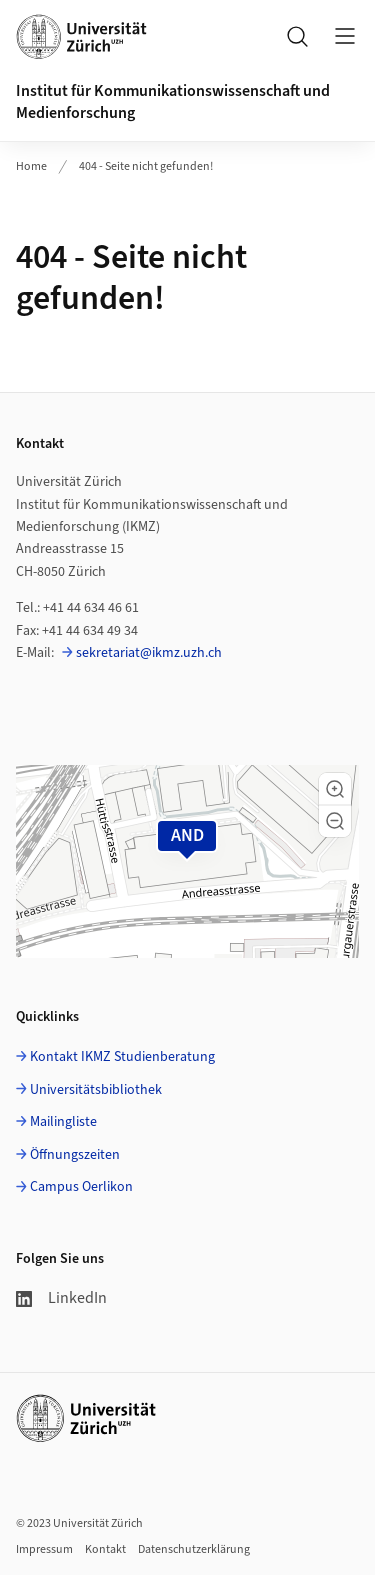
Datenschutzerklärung (194, 1549)
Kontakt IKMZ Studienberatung (122, 1057)
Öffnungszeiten (75, 1155)
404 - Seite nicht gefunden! (146, 166)
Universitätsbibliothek (96, 1090)
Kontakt (105, 1549)
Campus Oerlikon (81, 1187)
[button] (335, 789)
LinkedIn (61, 1298)
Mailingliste (63, 1122)
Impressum (44, 1549)
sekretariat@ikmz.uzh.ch (149, 653)
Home (31, 166)
